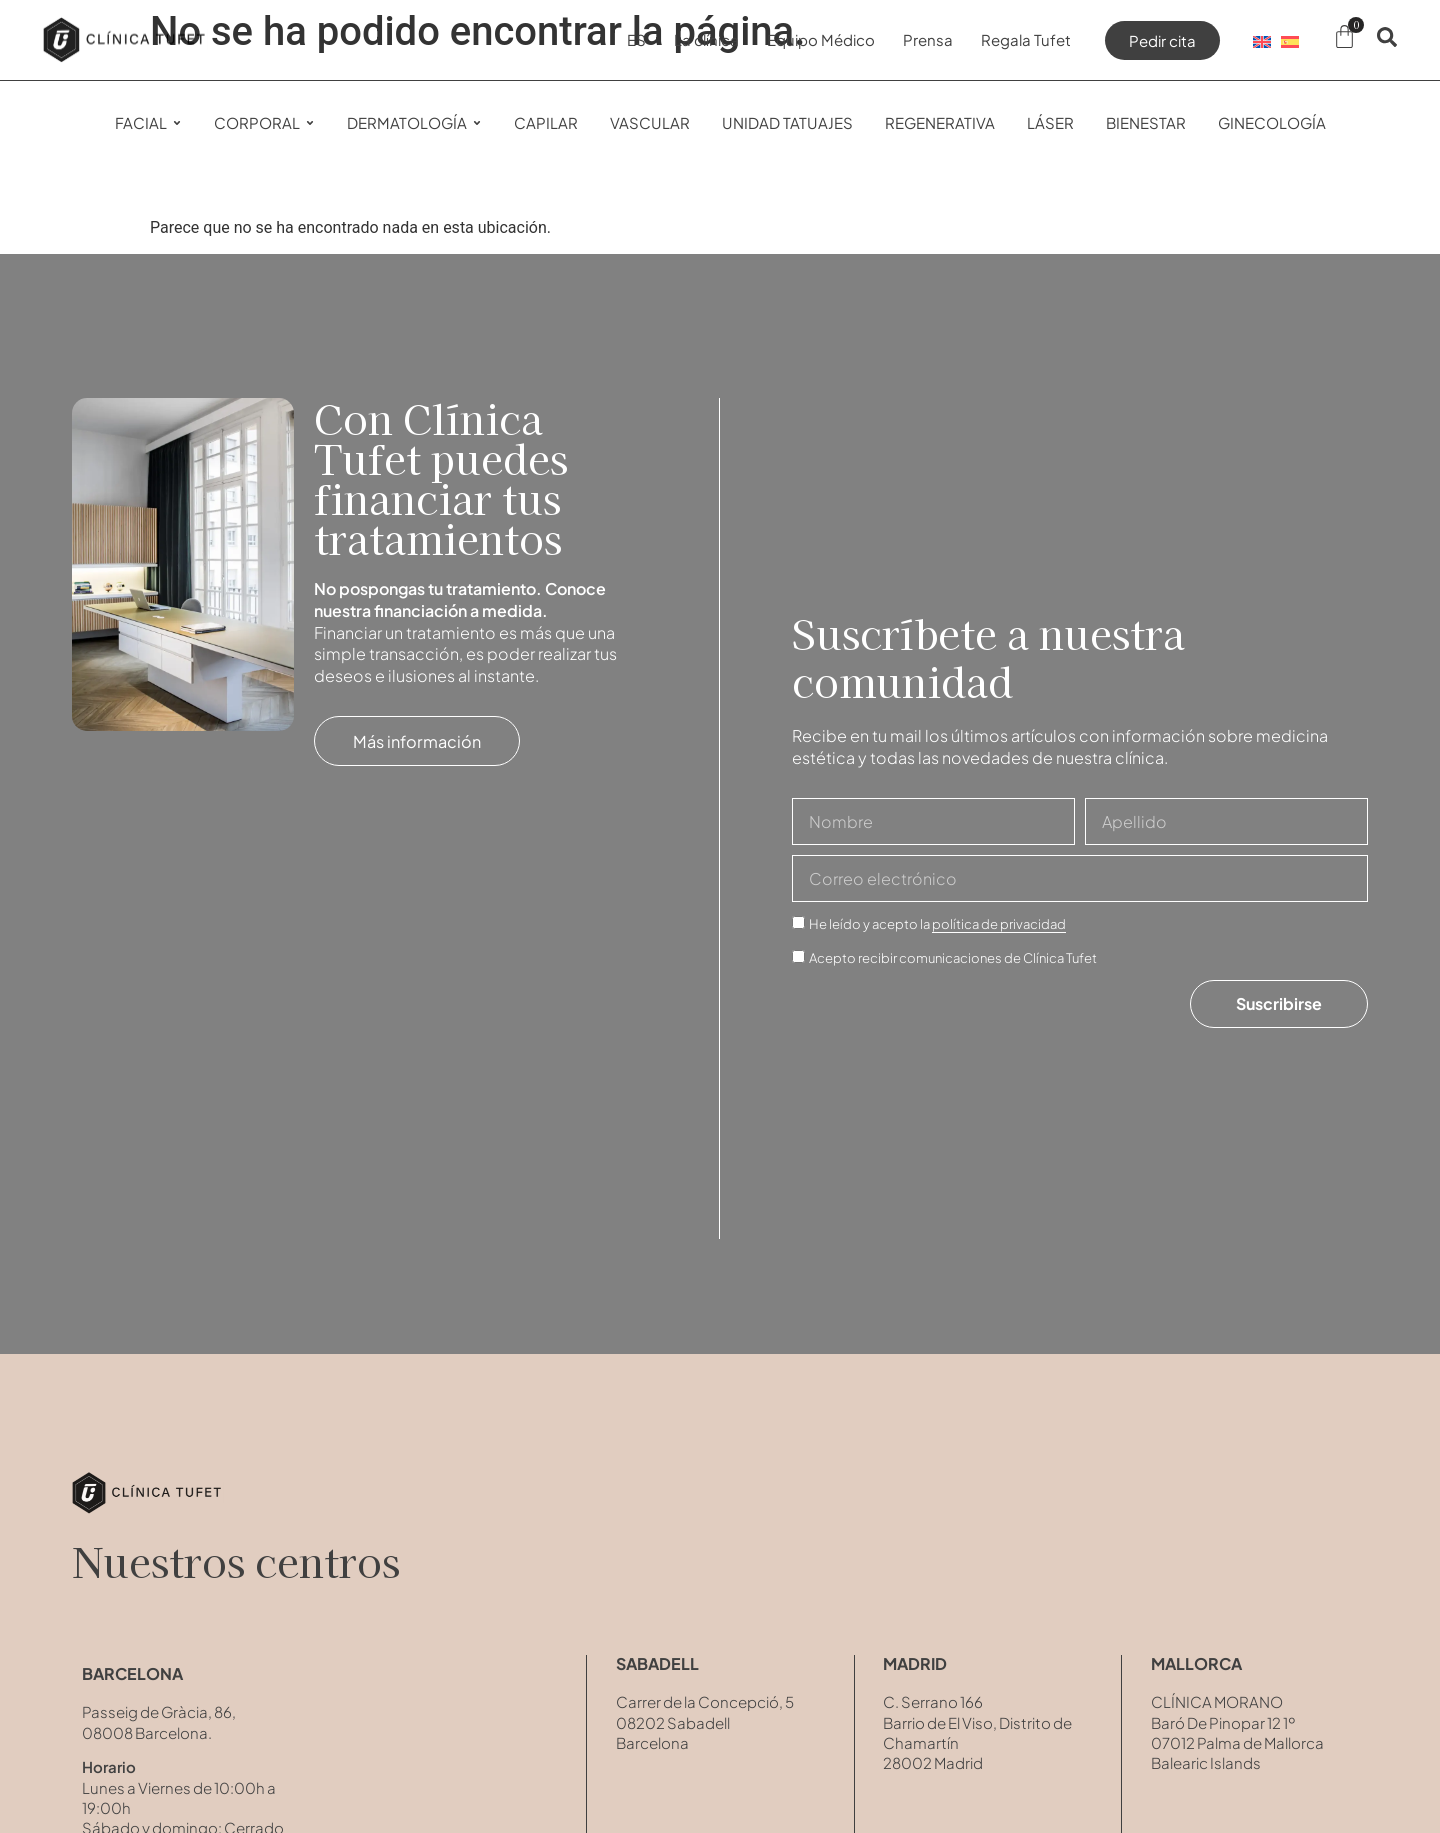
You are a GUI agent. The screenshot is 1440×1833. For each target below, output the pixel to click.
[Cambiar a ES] (1290, 40)
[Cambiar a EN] (1262, 40)
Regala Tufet (1026, 39)
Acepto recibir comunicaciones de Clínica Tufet (953, 958)
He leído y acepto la (937, 924)
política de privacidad (999, 924)
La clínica (706, 39)
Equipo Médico (821, 39)
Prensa (928, 39)
